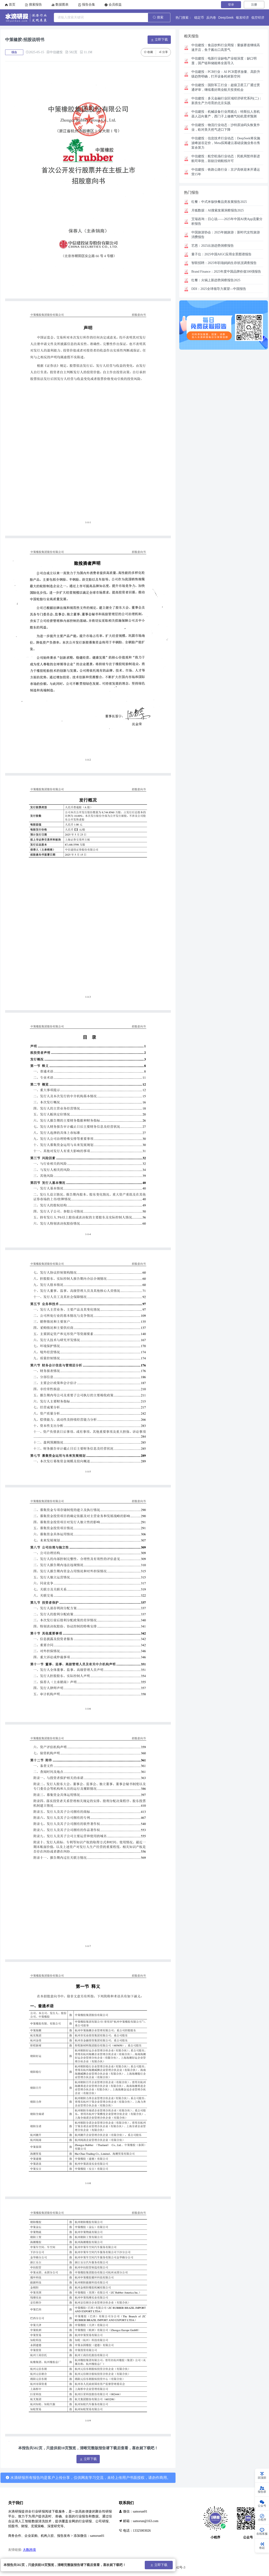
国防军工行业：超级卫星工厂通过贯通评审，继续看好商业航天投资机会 (225, 87)
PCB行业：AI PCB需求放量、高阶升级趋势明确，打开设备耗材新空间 (225, 74)
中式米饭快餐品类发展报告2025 (219, 202)
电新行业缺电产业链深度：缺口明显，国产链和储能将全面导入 (224, 61)
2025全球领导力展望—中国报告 (218, 289)
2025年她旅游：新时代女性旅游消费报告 (225, 235)
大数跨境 (29, 2549)
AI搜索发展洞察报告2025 (217, 210)
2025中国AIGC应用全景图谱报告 (221, 254)
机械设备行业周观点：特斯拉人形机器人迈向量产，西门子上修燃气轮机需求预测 (225, 114)
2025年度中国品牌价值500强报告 (226, 271)
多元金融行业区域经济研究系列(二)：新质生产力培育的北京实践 (226, 101)
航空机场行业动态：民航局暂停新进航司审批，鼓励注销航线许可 (225, 159)
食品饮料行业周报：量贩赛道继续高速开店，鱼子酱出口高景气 (225, 47)
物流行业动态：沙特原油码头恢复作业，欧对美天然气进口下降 (225, 127)
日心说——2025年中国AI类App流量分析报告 (226, 221)
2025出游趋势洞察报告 (212, 245)
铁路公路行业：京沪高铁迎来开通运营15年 (225, 172)
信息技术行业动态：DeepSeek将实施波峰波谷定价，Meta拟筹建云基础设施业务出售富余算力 (225, 143)
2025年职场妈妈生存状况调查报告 (224, 263)
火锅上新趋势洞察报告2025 (215, 280)
